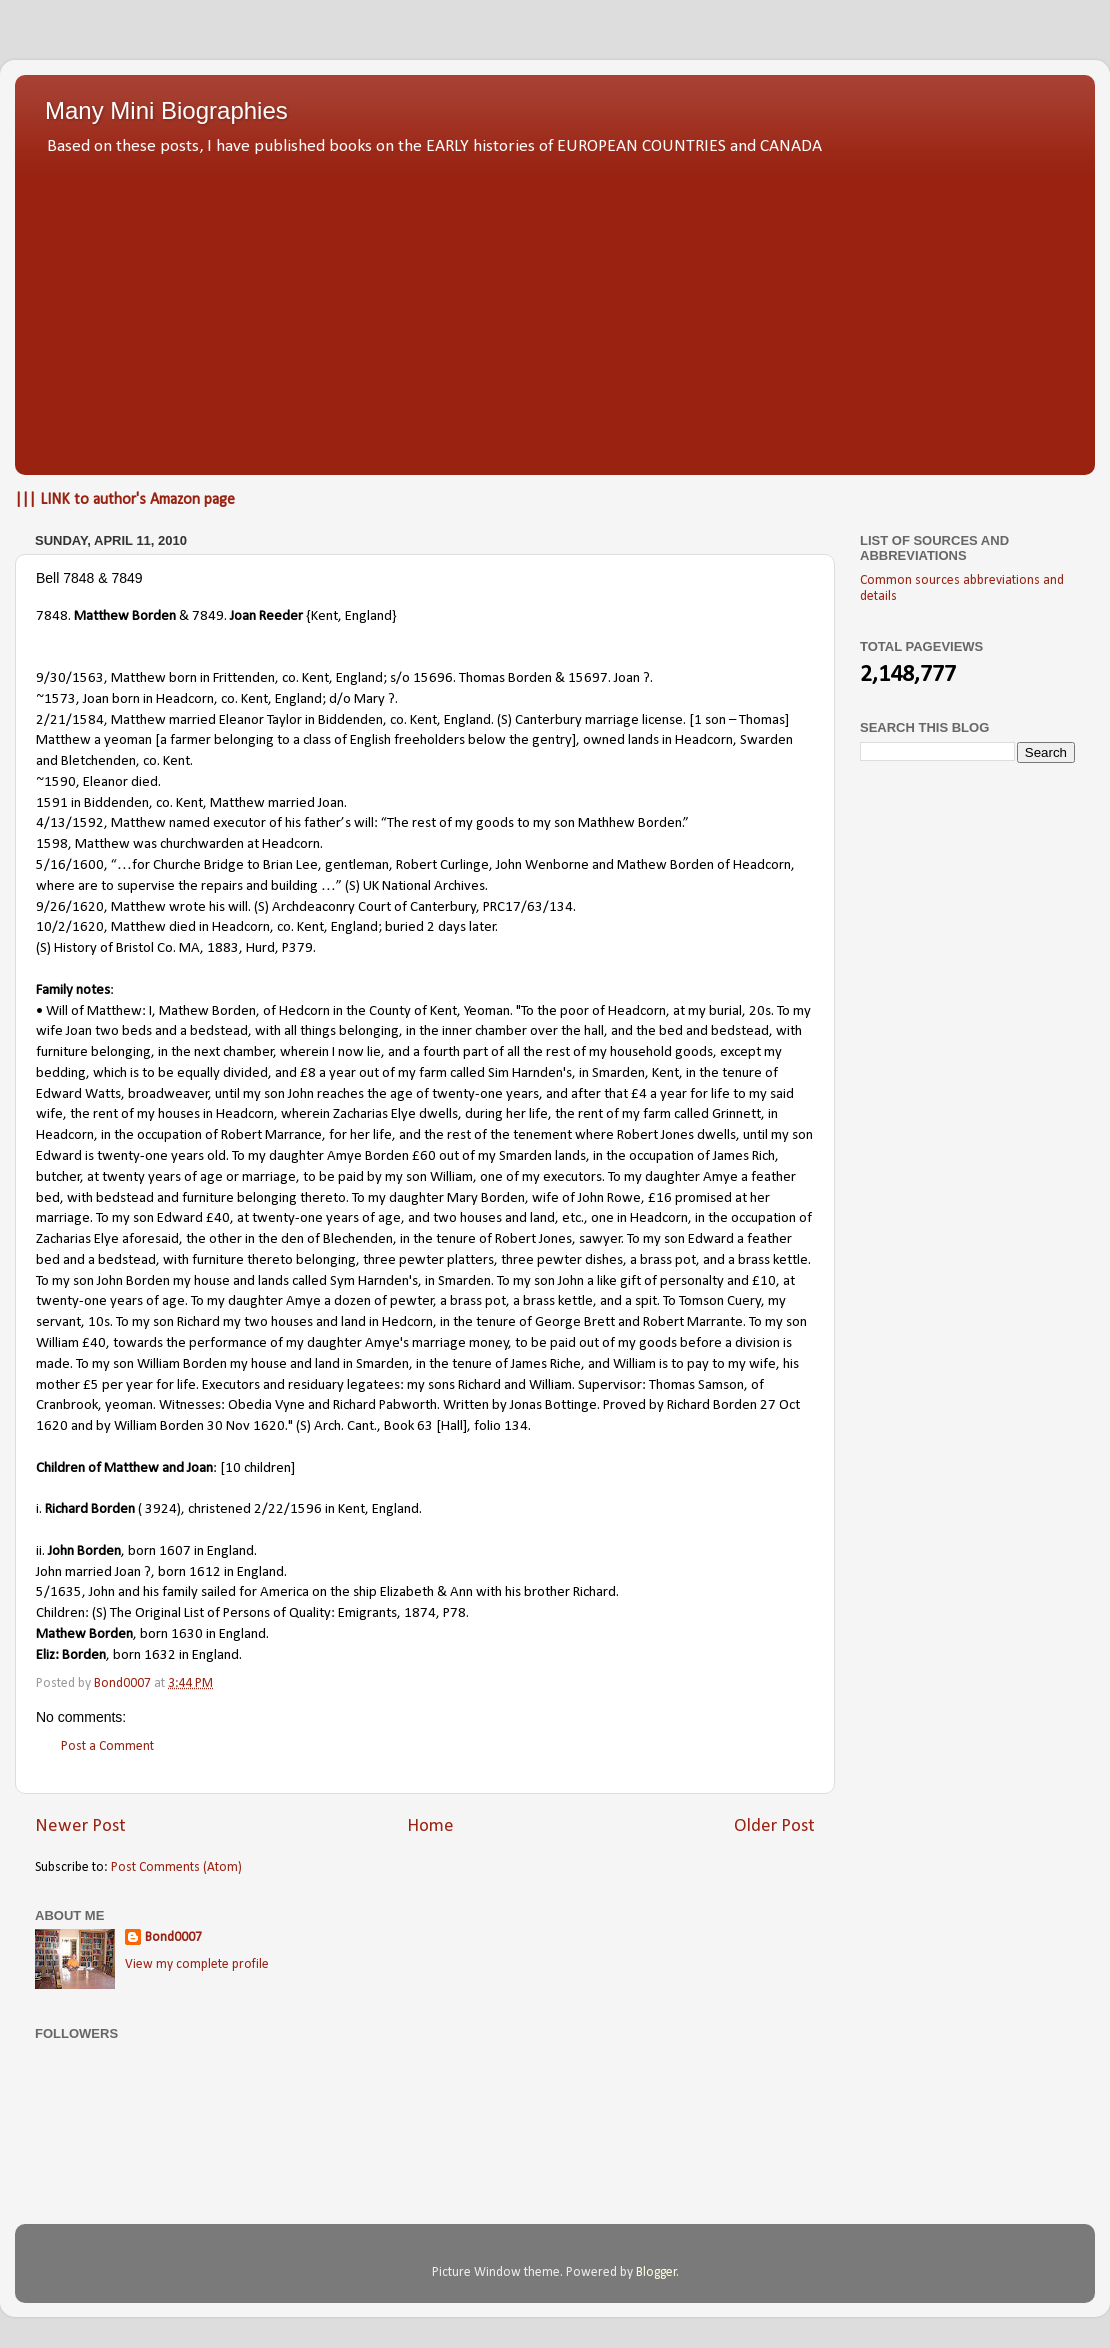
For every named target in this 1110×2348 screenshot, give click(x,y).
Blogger (656, 2272)
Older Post (774, 1826)
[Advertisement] (555, 310)
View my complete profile (197, 1964)
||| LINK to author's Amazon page (125, 500)
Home (430, 1826)
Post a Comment (107, 1746)
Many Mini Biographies (166, 110)
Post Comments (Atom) (176, 1867)
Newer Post (80, 1826)
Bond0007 (173, 1937)
